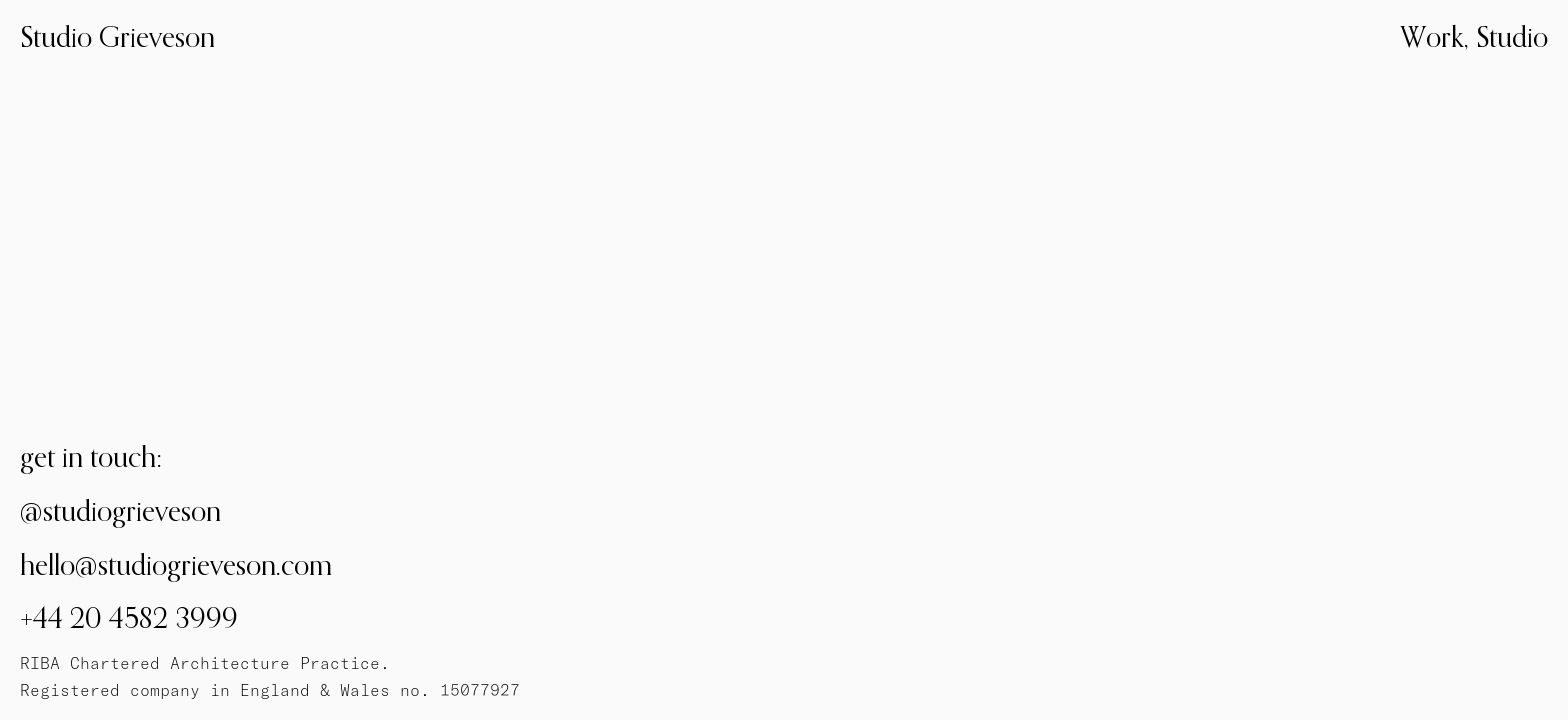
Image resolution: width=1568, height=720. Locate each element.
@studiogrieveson (120, 510)
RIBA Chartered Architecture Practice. (205, 663)
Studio (1512, 36)
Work (1432, 36)
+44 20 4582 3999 (129, 617)
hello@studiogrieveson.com (176, 564)
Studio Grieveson (117, 36)
